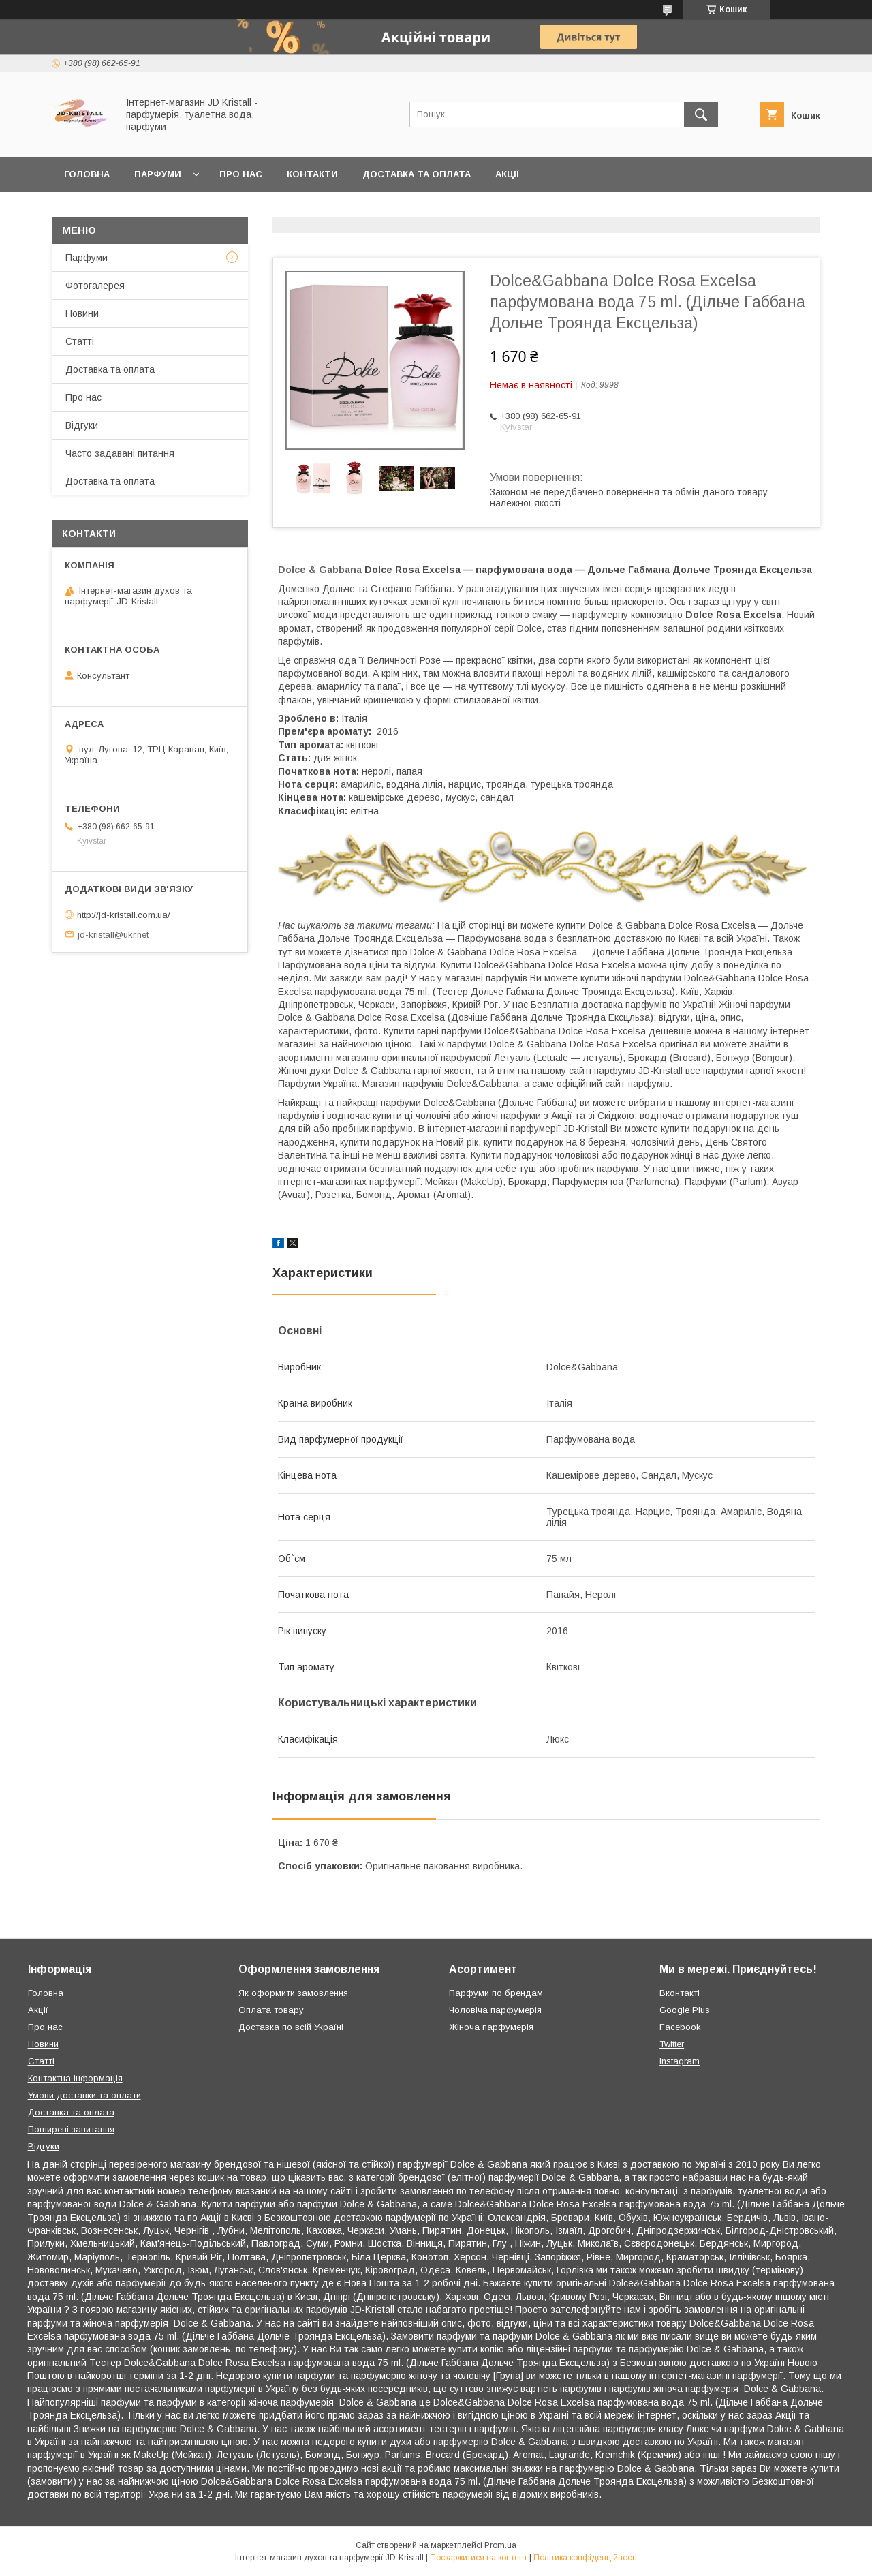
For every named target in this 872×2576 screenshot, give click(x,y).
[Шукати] (701, 114)
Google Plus (684, 2010)
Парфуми (157, 174)
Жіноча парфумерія (491, 2027)
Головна (87, 174)
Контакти (312, 174)
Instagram (679, 2061)
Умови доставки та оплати (84, 2095)
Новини (82, 313)
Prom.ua (500, 2545)
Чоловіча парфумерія (495, 2010)
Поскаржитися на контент (478, 2557)
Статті (79, 341)
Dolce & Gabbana (320, 569)
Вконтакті (679, 1993)
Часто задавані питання (119, 453)
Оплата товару (271, 2010)
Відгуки (81, 425)
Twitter (671, 2044)
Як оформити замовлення (293, 1993)
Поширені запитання (71, 2129)
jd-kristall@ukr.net (113, 934)
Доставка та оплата (416, 174)
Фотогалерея (95, 285)
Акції (507, 174)
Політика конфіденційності (585, 2557)
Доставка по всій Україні (290, 2027)
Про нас (240, 174)
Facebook (680, 2027)
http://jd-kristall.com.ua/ (123, 915)
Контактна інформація (75, 2078)
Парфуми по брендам (496, 1993)
